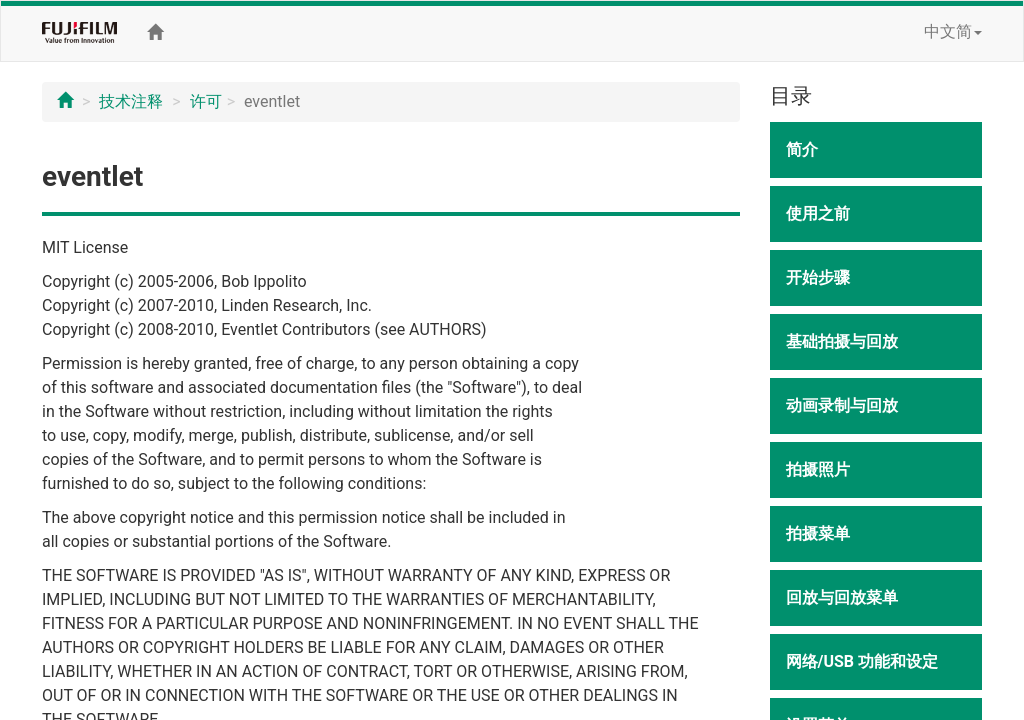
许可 (206, 101)
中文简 (953, 31)
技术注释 (131, 101)
